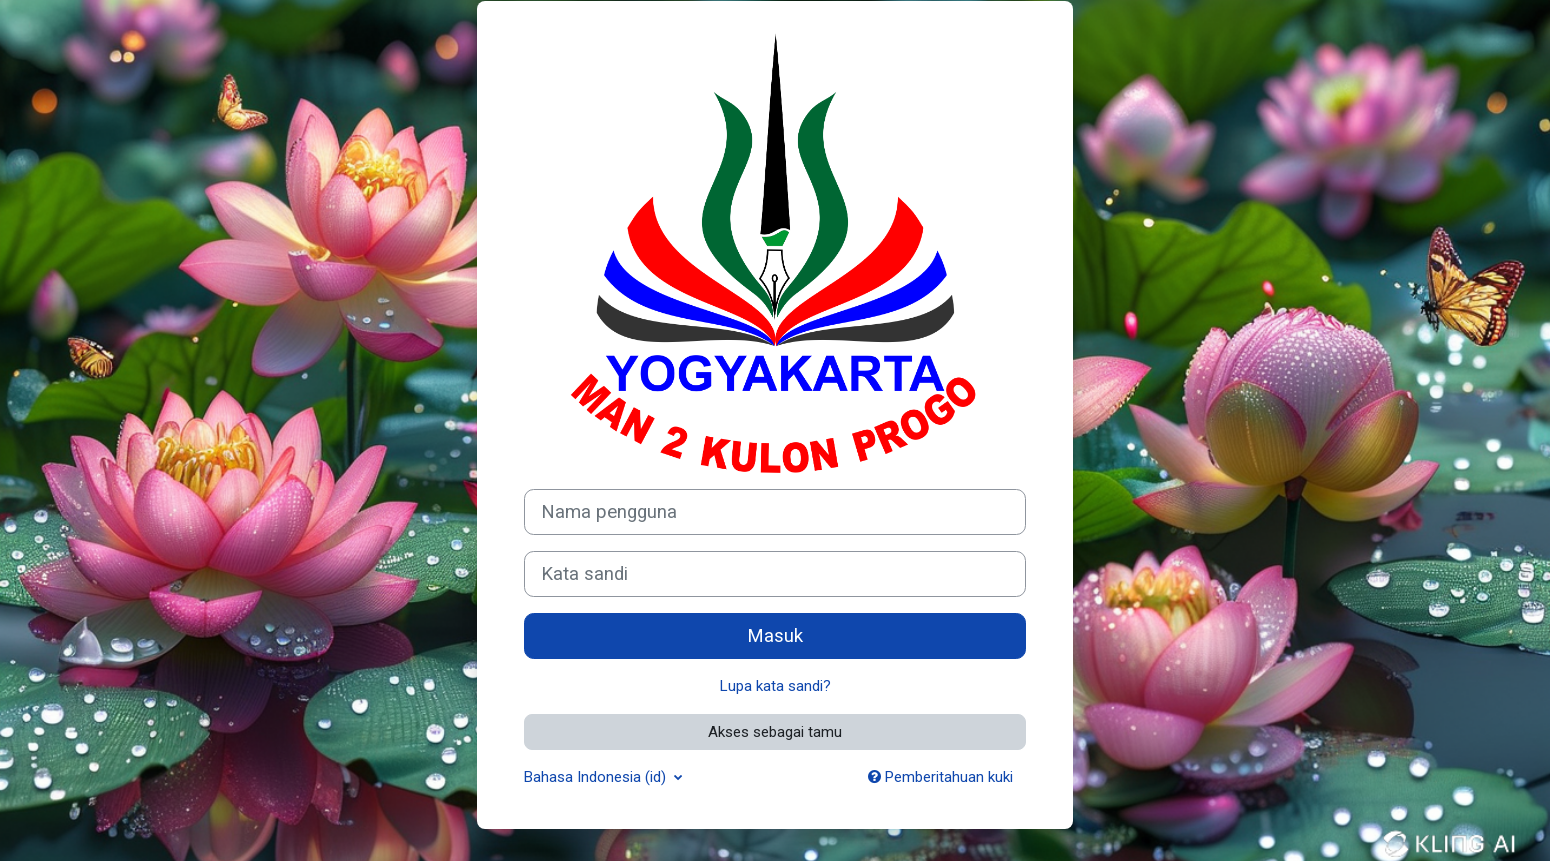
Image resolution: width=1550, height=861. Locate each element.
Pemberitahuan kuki (940, 777)
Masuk (775, 636)
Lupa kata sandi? (775, 686)
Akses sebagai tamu (775, 732)
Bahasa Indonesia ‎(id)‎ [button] (597, 777)
